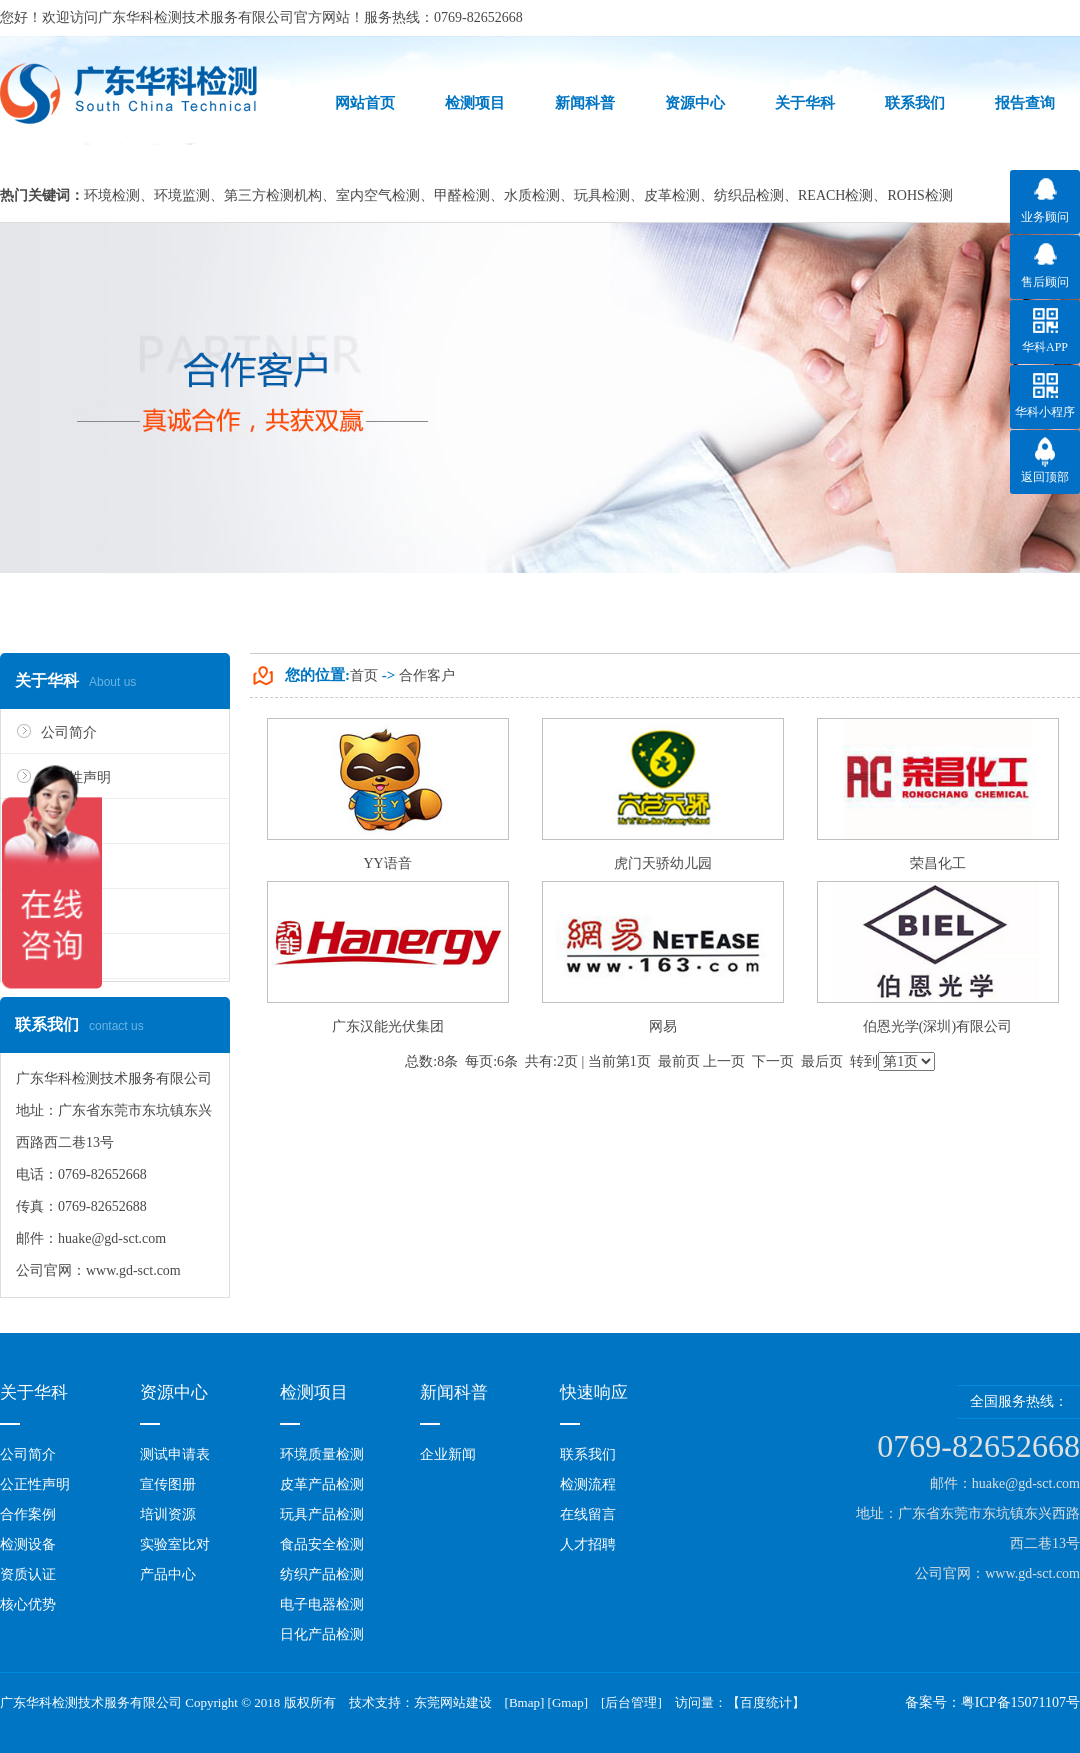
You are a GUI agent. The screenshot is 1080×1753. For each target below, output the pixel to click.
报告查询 (1025, 103)
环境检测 (112, 195)
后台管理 (631, 1702)
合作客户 (427, 675)
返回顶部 (1045, 477)
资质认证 (28, 1574)
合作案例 (28, 1514)
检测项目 (475, 103)
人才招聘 (588, 1544)
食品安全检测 (322, 1544)
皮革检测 (672, 195)
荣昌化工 (938, 863)
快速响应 (594, 1392)
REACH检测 (835, 195)
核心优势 (28, 1604)
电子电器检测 (322, 1604)
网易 (663, 1026)
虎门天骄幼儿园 (663, 863)
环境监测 (182, 195)
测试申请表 (175, 1454)
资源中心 (695, 103)
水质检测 (532, 195)
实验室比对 (175, 1544)
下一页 (773, 1061)
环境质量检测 (322, 1454)
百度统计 (766, 1702)
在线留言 (588, 1514)
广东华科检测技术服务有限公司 (196, 17)
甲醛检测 (462, 195)
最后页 (822, 1061)
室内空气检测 (378, 195)
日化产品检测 (322, 1634)
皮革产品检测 (322, 1484)
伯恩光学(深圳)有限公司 (937, 1026)
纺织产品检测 (322, 1574)
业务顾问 (1045, 217)
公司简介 (69, 732)
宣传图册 (168, 1484)
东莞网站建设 (453, 1702)
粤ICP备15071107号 (1020, 1702)
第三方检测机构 (273, 195)
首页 (364, 675)
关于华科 (805, 103)
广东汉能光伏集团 (388, 1026)
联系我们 (915, 103)
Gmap (568, 1702)
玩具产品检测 (322, 1514)
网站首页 (365, 103)
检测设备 (28, 1544)
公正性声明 (35, 1484)
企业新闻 (448, 1454)
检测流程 (588, 1484)
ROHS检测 (919, 195)
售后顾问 (1045, 282)
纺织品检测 (749, 195)
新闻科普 (585, 103)
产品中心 (168, 1574)
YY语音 (387, 863)
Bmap (524, 1702)
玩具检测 (602, 195)
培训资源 (168, 1514)
